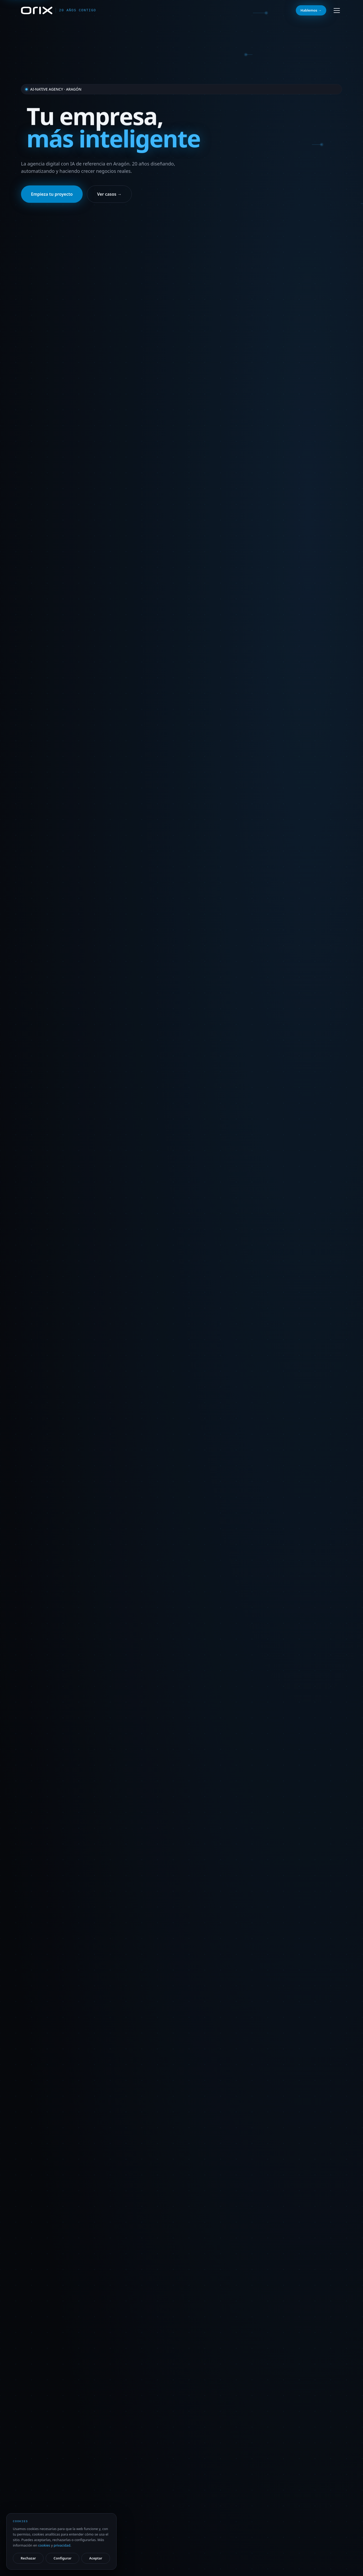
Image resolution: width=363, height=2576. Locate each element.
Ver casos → (109, 194)
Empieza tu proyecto (52, 194)
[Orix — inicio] (58, 10)
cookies (44, 2545)
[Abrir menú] (337, 10)
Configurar (62, 2558)
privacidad (62, 2545)
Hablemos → (311, 10)
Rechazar (28, 2558)
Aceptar (95, 2558)
